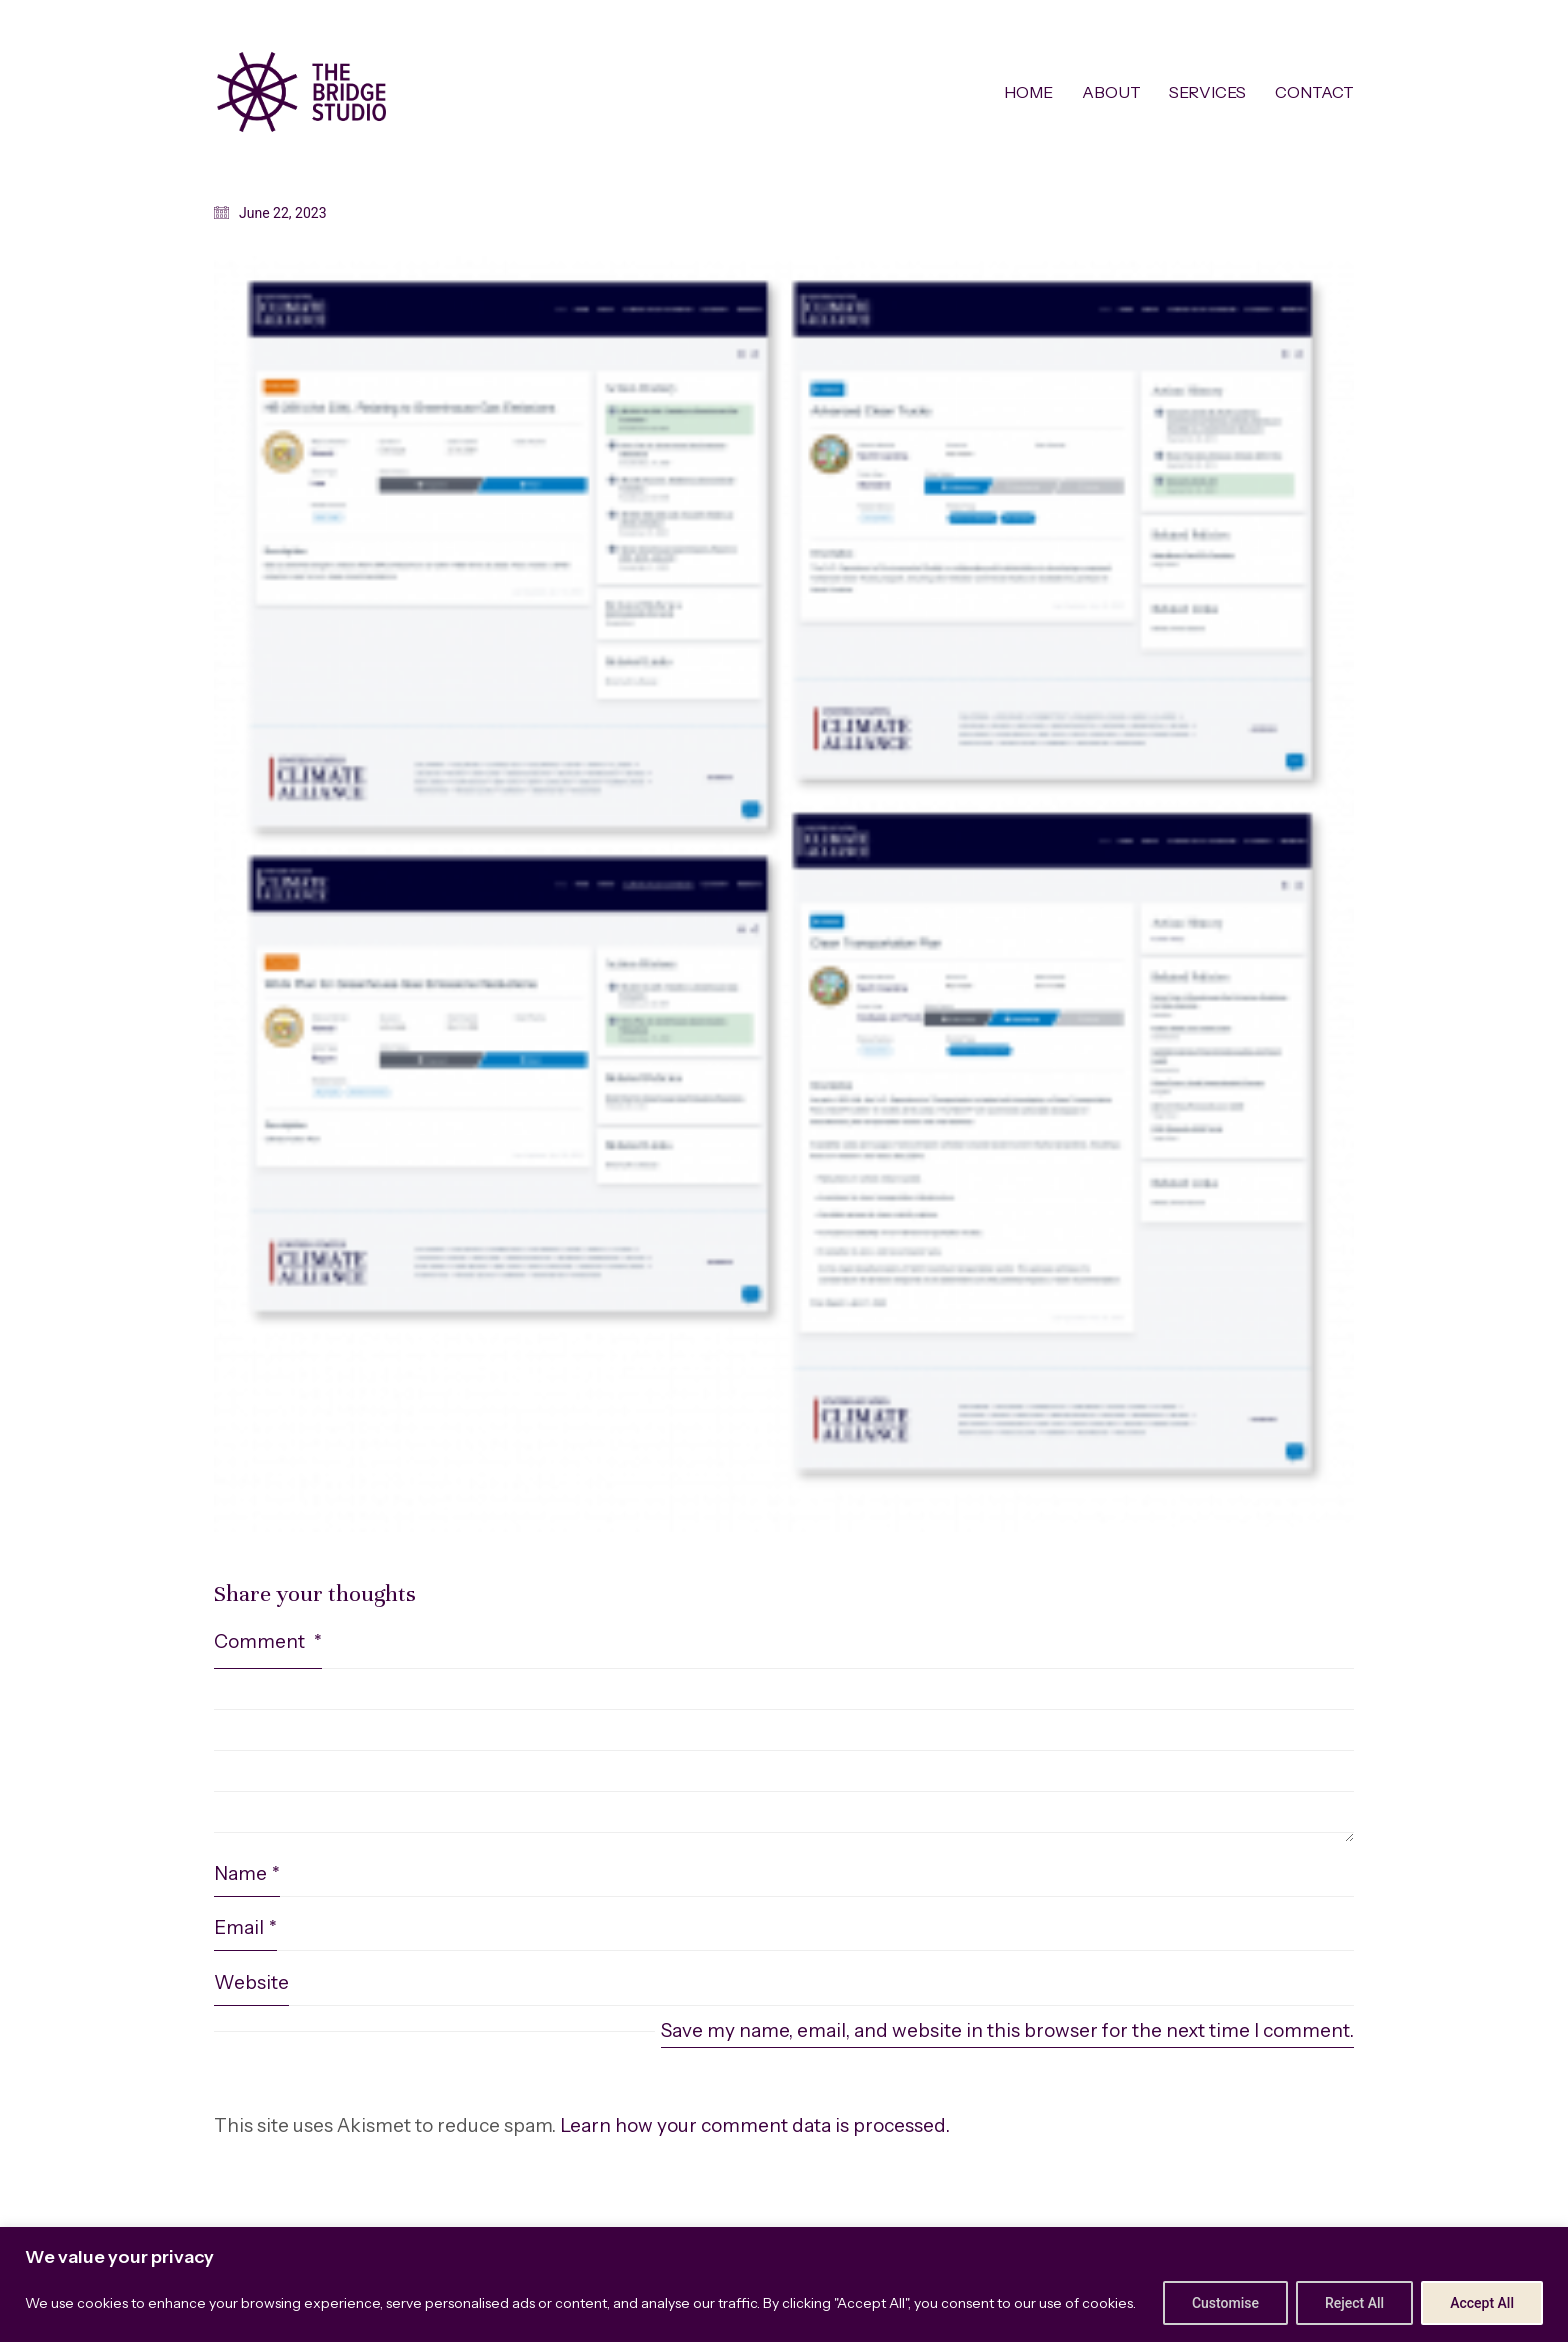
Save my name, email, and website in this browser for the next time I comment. (1007, 2030)
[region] (784, 2284)
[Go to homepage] (301, 92)
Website (251, 1982)
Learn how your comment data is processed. (755, 2125)
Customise (1225, 2303)
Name (247, 1874)
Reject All (1354, 2303)
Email (245, 1928)
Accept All (1482, 2303)
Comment (268, 1641)
